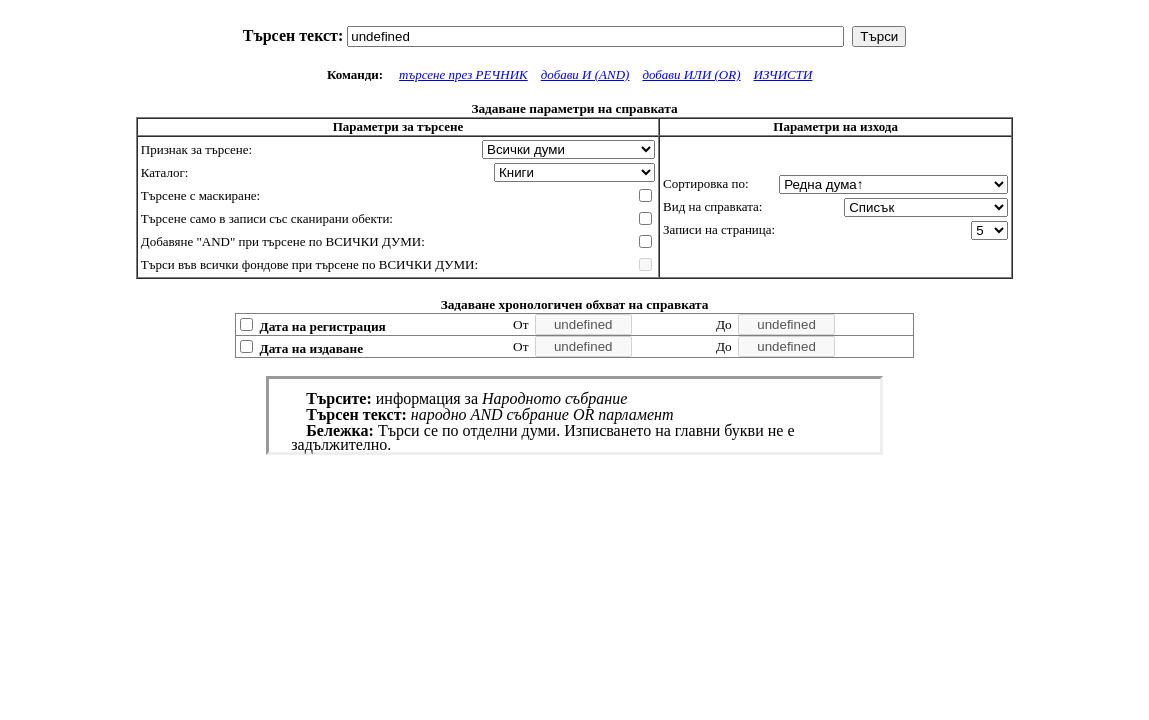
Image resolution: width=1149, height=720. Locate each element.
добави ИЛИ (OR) (691, 74)
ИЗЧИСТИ (783, 74)
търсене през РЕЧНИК (463, 74)
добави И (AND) (585, 74)
